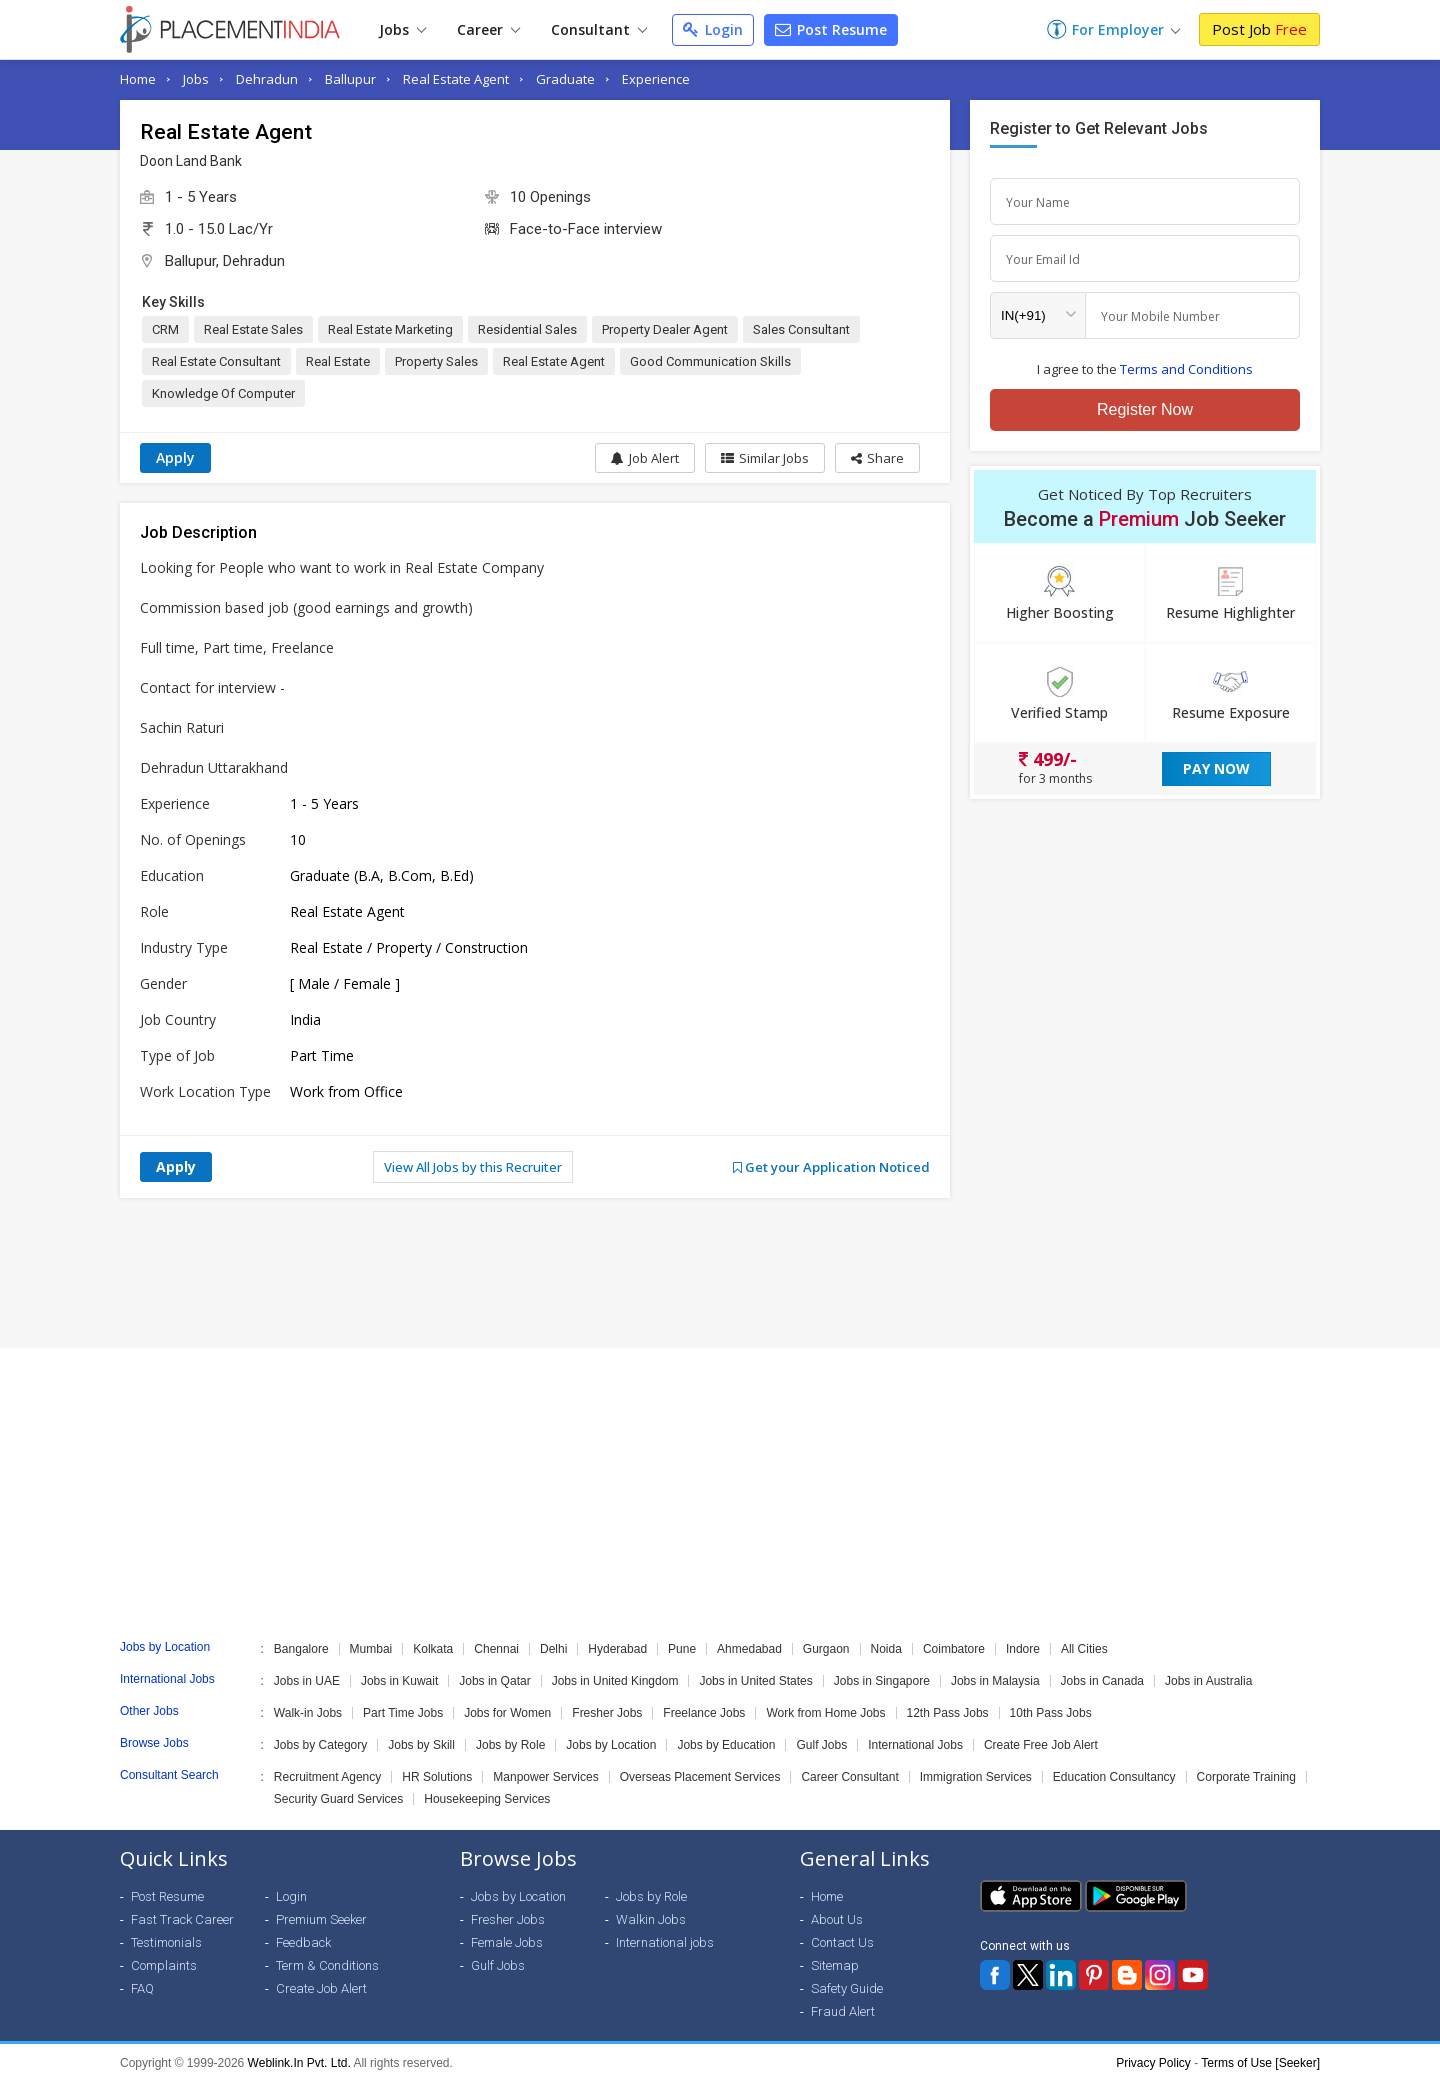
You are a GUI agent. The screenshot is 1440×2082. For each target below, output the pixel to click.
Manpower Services (545, 1777)
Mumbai (371, 1649)
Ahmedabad (749, 1649)
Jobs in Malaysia (995, 1681)
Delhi (553, 1649)
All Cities (1084, 1649)
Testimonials (166, 1942)
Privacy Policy (1153, 2063)
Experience (656, 79)
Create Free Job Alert (1041, 1745)
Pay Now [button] (1216, 768)
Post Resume (831, 29)
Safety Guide (847, 1988)
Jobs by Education (726, 1745)
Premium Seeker (321, 1919)
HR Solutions (437, 1777)
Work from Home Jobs (825, 1713)
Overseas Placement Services (700, 1777)
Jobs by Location (611, 1745)
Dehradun (267, 79)
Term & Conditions (327, 1965)
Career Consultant (849, 1777)
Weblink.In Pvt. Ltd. (299, 2063)
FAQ (142, 1988)
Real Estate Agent (456, 79)
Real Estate (338, 361)
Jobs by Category (320, 1745)
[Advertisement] (720, 1273)
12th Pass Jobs (948, 1713)
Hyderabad (617, 1649)
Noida (886, 1649)
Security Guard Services (338, 1799)
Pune (682, 1649)
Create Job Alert (321, 1988)
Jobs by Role (510, 1745)
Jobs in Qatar (494, 1681)
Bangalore (301, 1649)
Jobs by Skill (421, 1745)
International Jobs (915, 1745)
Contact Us (842, 1942)
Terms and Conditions (1186, 369)
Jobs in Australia (1208, 1681)
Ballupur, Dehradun (225, 261)
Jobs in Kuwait (399, 1681)
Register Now (1145, 409)
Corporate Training (1246, 1777)
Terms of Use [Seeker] (1260, 2063)
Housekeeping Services (487, 1799)
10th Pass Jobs (1051, 1713)
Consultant (599, 29)
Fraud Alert (843, 2011)
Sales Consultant (801, 329)
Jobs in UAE (307, 1681)
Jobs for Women (507, 1713)
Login (713, 29)
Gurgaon (826, 1649)
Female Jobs (507, 1942)
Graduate (565, 79)
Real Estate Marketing (390, 329)
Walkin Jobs (651, 1919)
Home (138, 79)
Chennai (496, 1649)
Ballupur (350, 79)
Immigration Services (976, 1777)
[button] (877, 458)
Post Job (1259, 29)
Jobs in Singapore (882, 1681)
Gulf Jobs (821, 1745)
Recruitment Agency (327, 1777)
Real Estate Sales (253, 329)
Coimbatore (954, 1649)
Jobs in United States (755, 1681)
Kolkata (433, 1649)
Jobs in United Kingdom (615, 1681)
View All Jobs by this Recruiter (473, 1167)
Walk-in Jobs (308, 1713)
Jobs (402, 29)
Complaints (164, 1965)
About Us (837, 1919)
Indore (1023, 1649)
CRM (165, 329)
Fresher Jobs (607, 1713)
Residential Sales (527, 329)
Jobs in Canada (1102, 1681)
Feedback (303, 1942)
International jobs (665, 1942)
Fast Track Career (182, 1919)
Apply (175, 457)
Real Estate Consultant (216, 361)
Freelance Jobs (704, 1713)
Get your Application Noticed (831, 1167)
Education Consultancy (1114, 1777)
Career (488, 29)
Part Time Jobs (403, 1713)
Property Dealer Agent (665, 329)
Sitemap (835, 1965)
